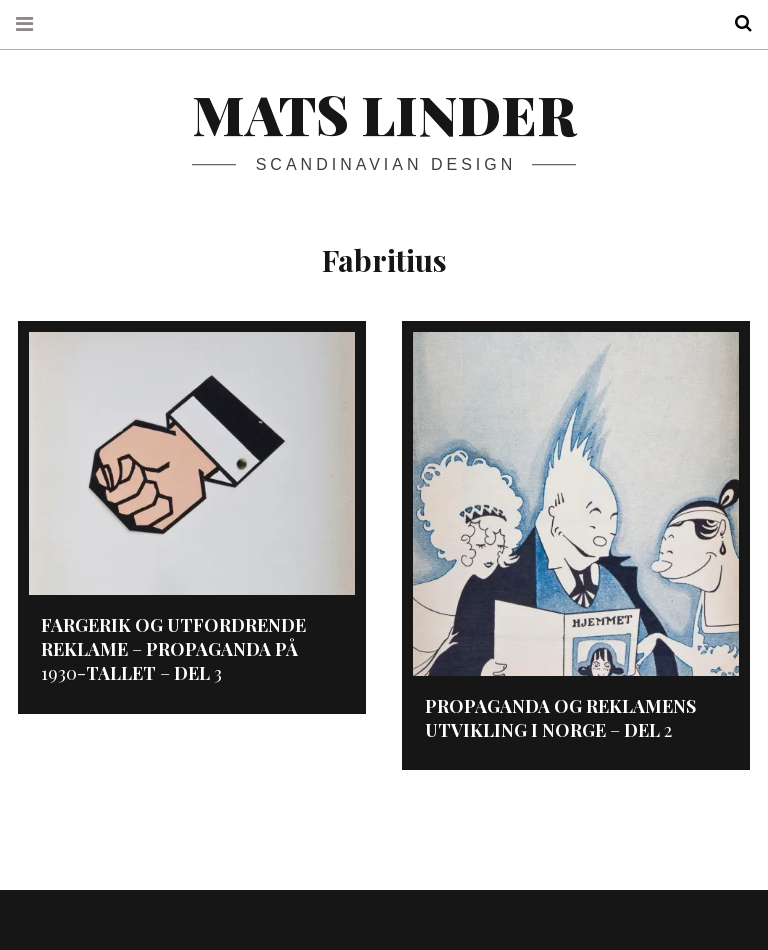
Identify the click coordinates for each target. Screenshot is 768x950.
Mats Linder (384, 114)
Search (736, 23)
